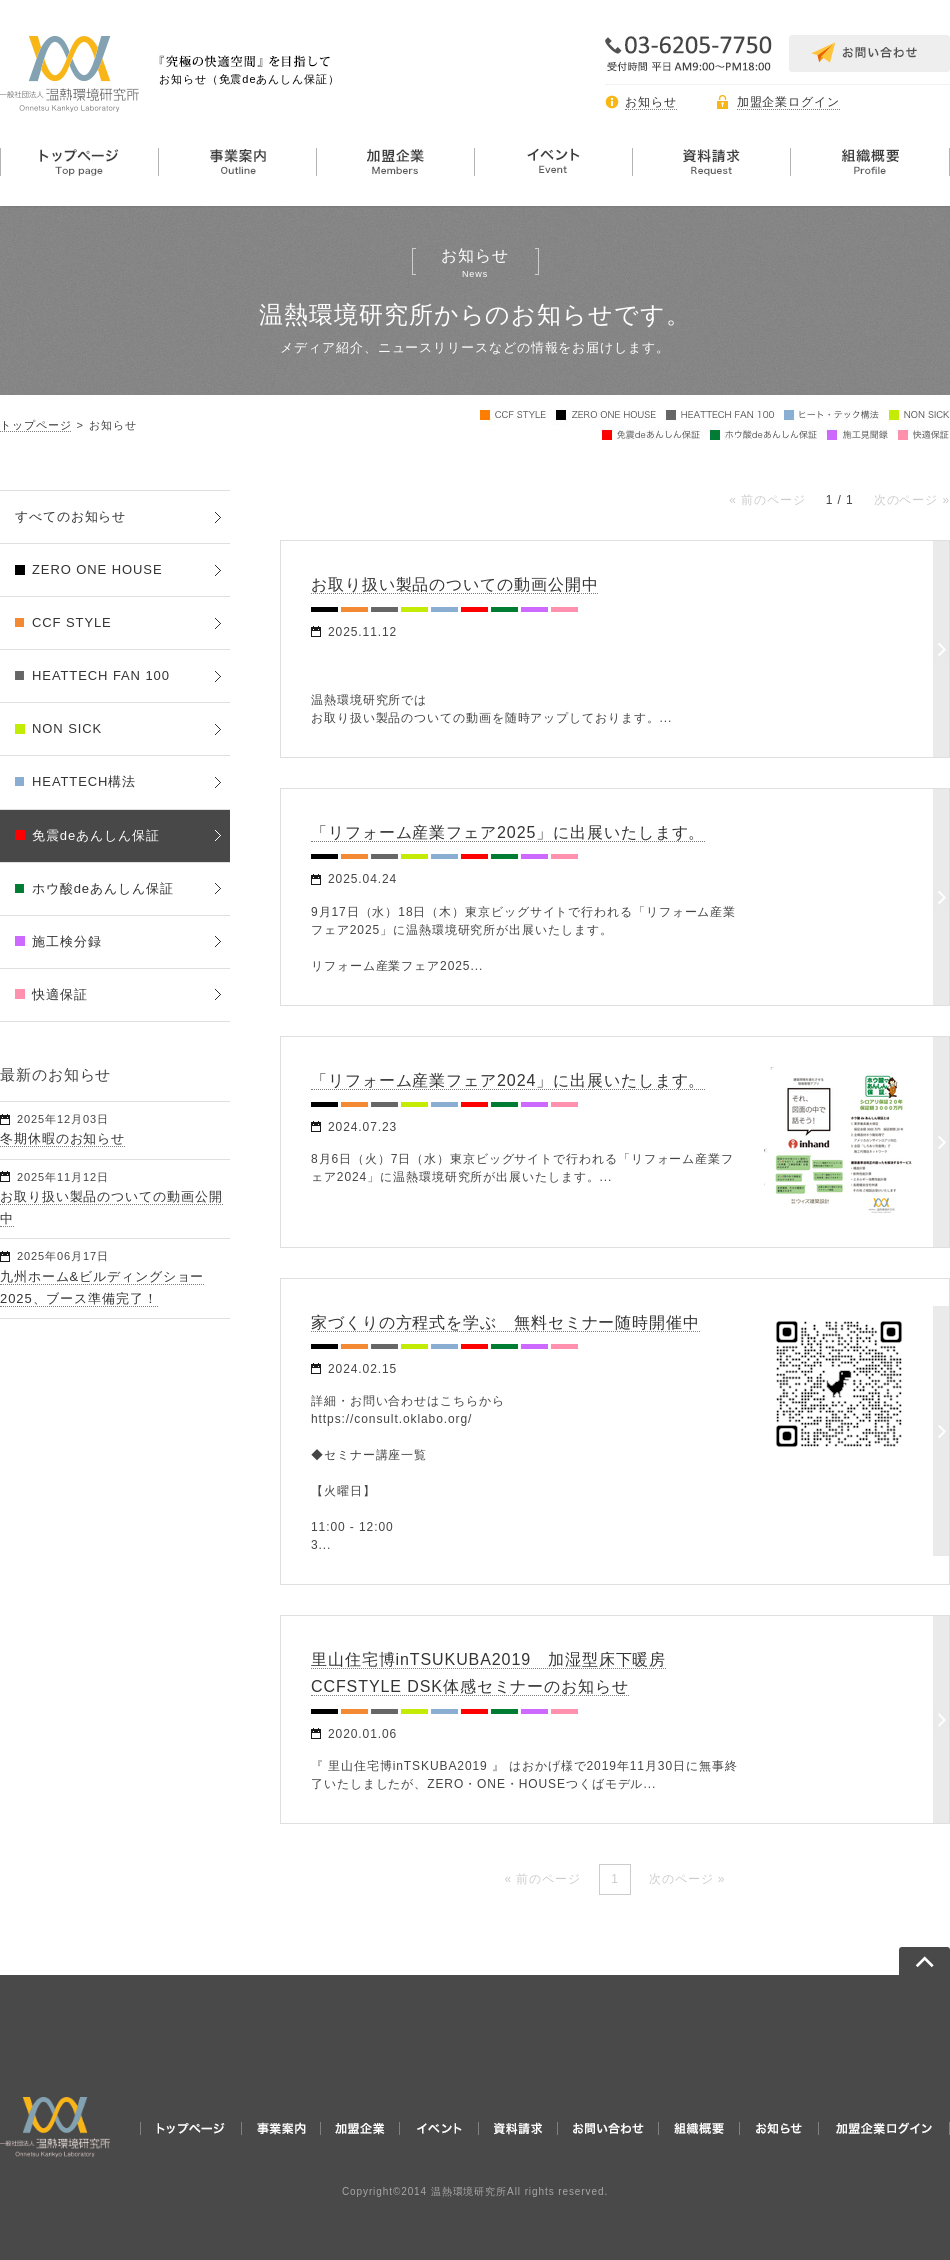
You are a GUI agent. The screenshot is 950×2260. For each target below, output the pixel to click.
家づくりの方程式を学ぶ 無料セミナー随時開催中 (505, 1322)
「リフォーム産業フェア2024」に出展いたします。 (508, 1080)
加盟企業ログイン (788, 102)
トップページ (35, 425)
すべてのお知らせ (70, 516)
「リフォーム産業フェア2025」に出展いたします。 (508, 832)
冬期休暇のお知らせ (62, 1138)
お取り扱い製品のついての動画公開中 (454, 584)
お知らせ (651, 102)
